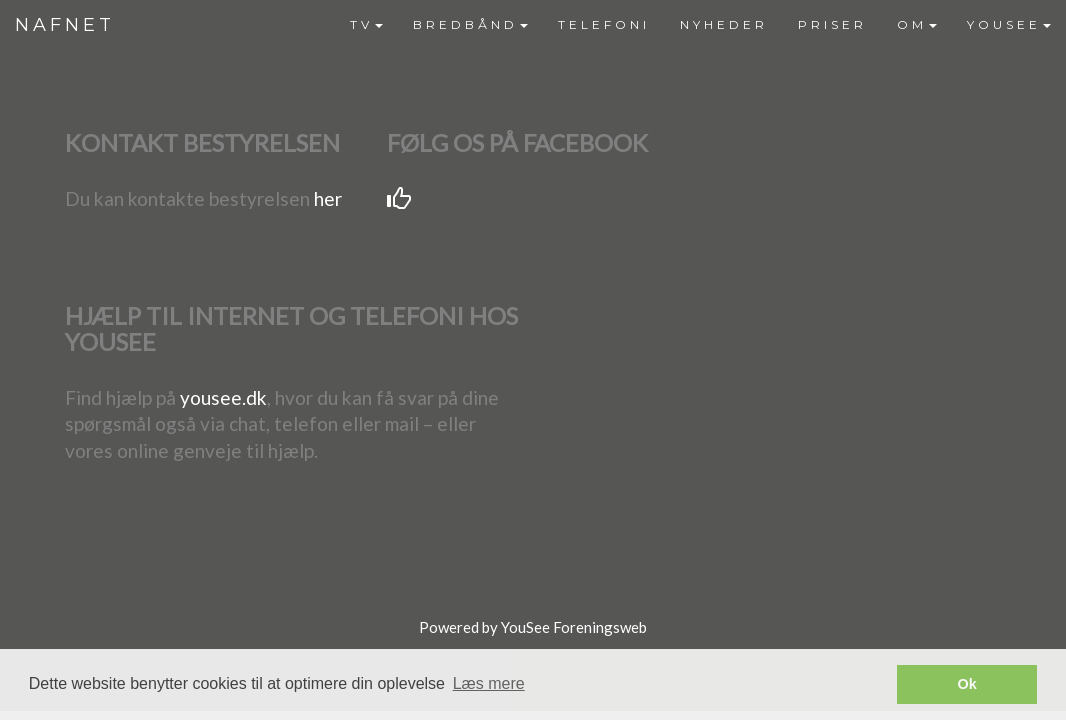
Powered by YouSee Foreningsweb (533, 627)
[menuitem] (366, 25)
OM (917, 24)
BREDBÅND (470, 24)
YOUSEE (1009, 24)
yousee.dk (223, 397)
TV (366, 24)
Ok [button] (967, 684)
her (328, 198)
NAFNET (65, 25)
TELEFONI (604, 24)
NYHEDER (724, 24)
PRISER (832, 24)
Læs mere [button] (489, 683)
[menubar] (700, 25)
